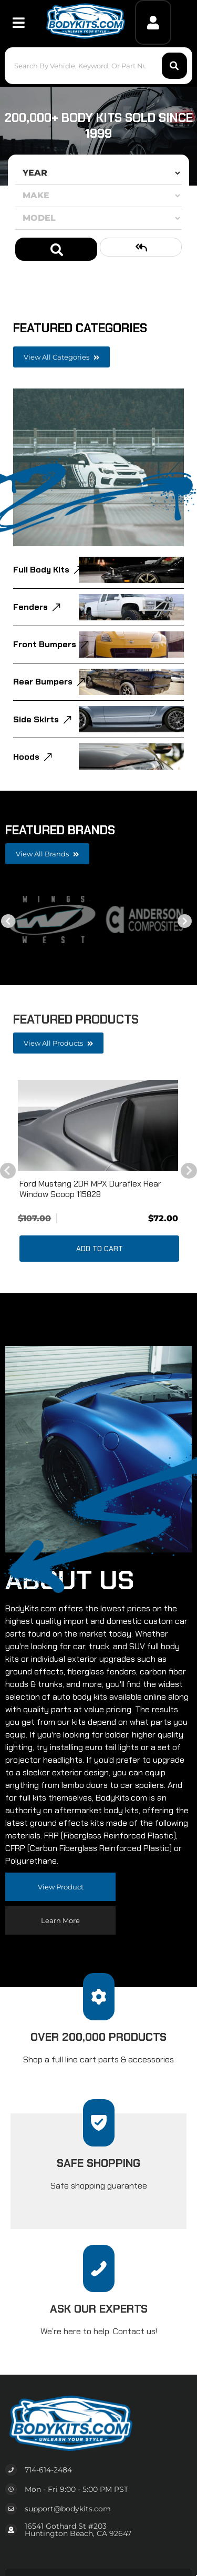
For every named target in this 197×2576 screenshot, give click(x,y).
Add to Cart (99, 1248)
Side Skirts (36, 719)
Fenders (30, 607)
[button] (98, 65)
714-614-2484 (48, 2470)
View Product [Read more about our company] (61, 1887)
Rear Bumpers (42, 682)
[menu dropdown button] (18, 22)
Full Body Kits (41, 570)
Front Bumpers (44, 644)
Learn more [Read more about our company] (60, 1920)
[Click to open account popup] (153, 22)
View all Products (58, 1043)
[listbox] (98, 173)
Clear (141, 247)
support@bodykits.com (68, 2508)
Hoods (26, 757)
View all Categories (61, 357)
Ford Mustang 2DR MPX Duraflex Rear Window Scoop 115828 (90, 1188)
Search (56, 249)
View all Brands (47, 854)
